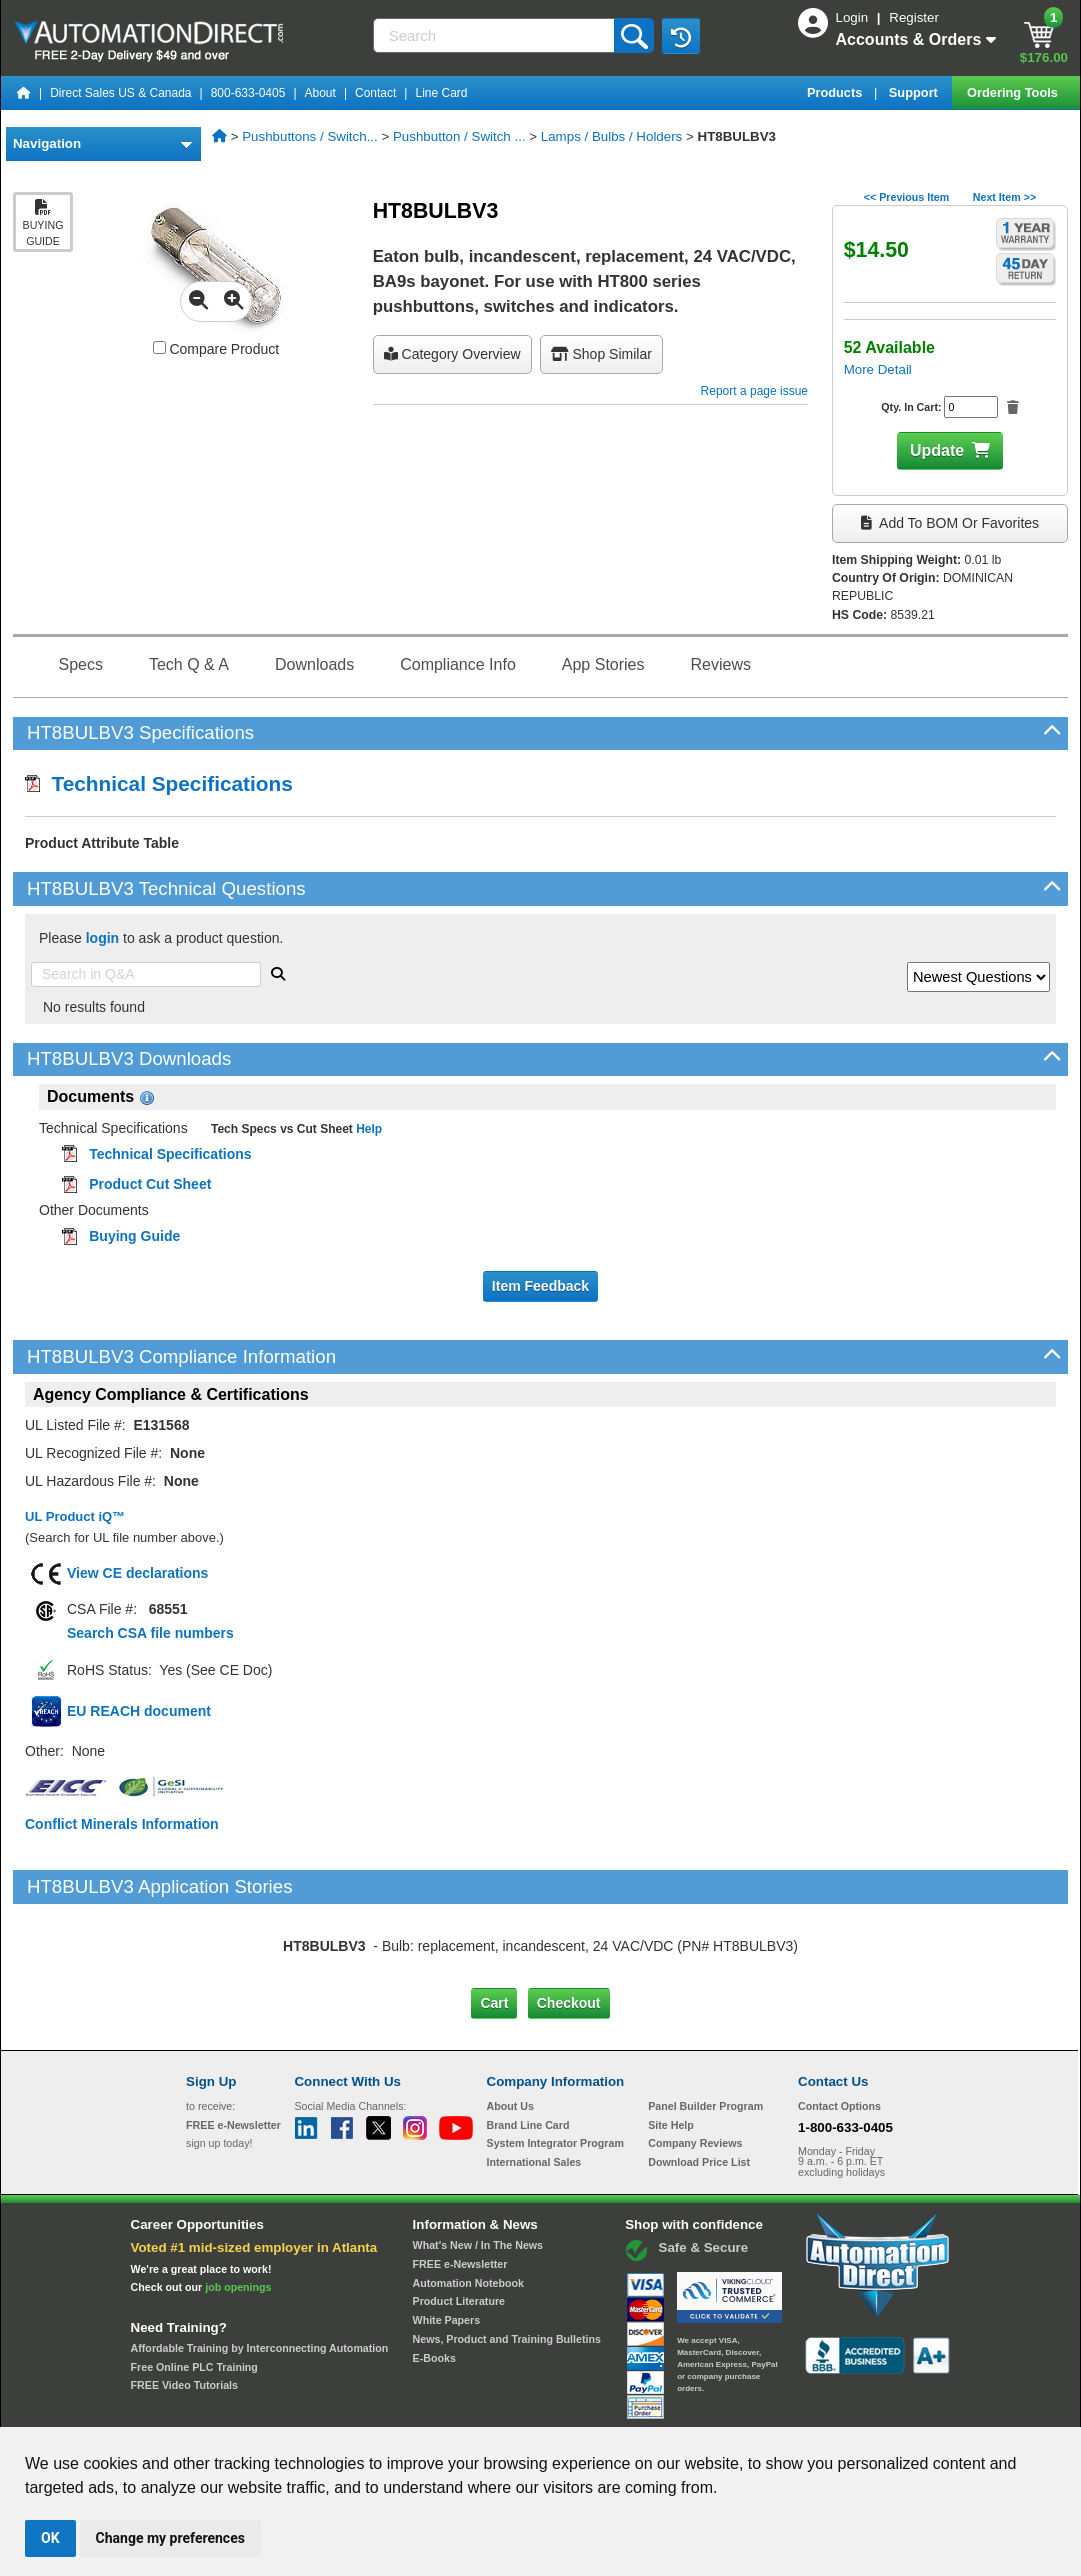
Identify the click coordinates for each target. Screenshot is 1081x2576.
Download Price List (699, 2078)
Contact (375, 93)
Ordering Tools (1014, 92)
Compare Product (216, 349)
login (102, 938)
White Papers (447, 2236)
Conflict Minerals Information (122, 1824)
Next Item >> (1004, 197)
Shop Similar (601, 354)
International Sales (534, 2078)
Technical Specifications (159, 783)
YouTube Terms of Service (799, 2408)
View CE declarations (137, 1573)
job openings (238, 2203)
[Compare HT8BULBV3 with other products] (159, 347)
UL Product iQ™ (75, 1516)
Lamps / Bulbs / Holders (612, 136)
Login (854, 17)
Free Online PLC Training (194, 2283)
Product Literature (459, 2217)
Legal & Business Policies (653, 2408)
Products (836, 92)
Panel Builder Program (705, 2022)
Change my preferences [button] (170, 2538)
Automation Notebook (468, 2199)
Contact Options (839, 2022)
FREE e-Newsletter (460, 2180)
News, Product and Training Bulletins (507, 2255)
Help (367, 1129)
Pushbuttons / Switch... (310, 136)
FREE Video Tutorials (184, 2301)
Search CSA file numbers (150, 1633)
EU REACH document (139, 1711)
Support (915, 92)
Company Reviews (695, 2059)
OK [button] (50, 2538)
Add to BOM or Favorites (950, 523)
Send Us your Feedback (326, 2408)
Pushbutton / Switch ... (459, 136)
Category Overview (452, 354)
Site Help (671, 2040)
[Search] (496, 35)
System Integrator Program (555, 2059)
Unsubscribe (434, 2408)
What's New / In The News (478, 2161)
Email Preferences (526, 2408)
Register (914, 17)
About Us (510, 2022)
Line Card (441, 93)
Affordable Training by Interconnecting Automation (260, 2264)
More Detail (878, 369)
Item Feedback (540, 1286)
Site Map (228, 2408)
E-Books (434, 2273)
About (320, 93)
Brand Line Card (528, 2040)
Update (937, 450)
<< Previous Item (906, 197)
